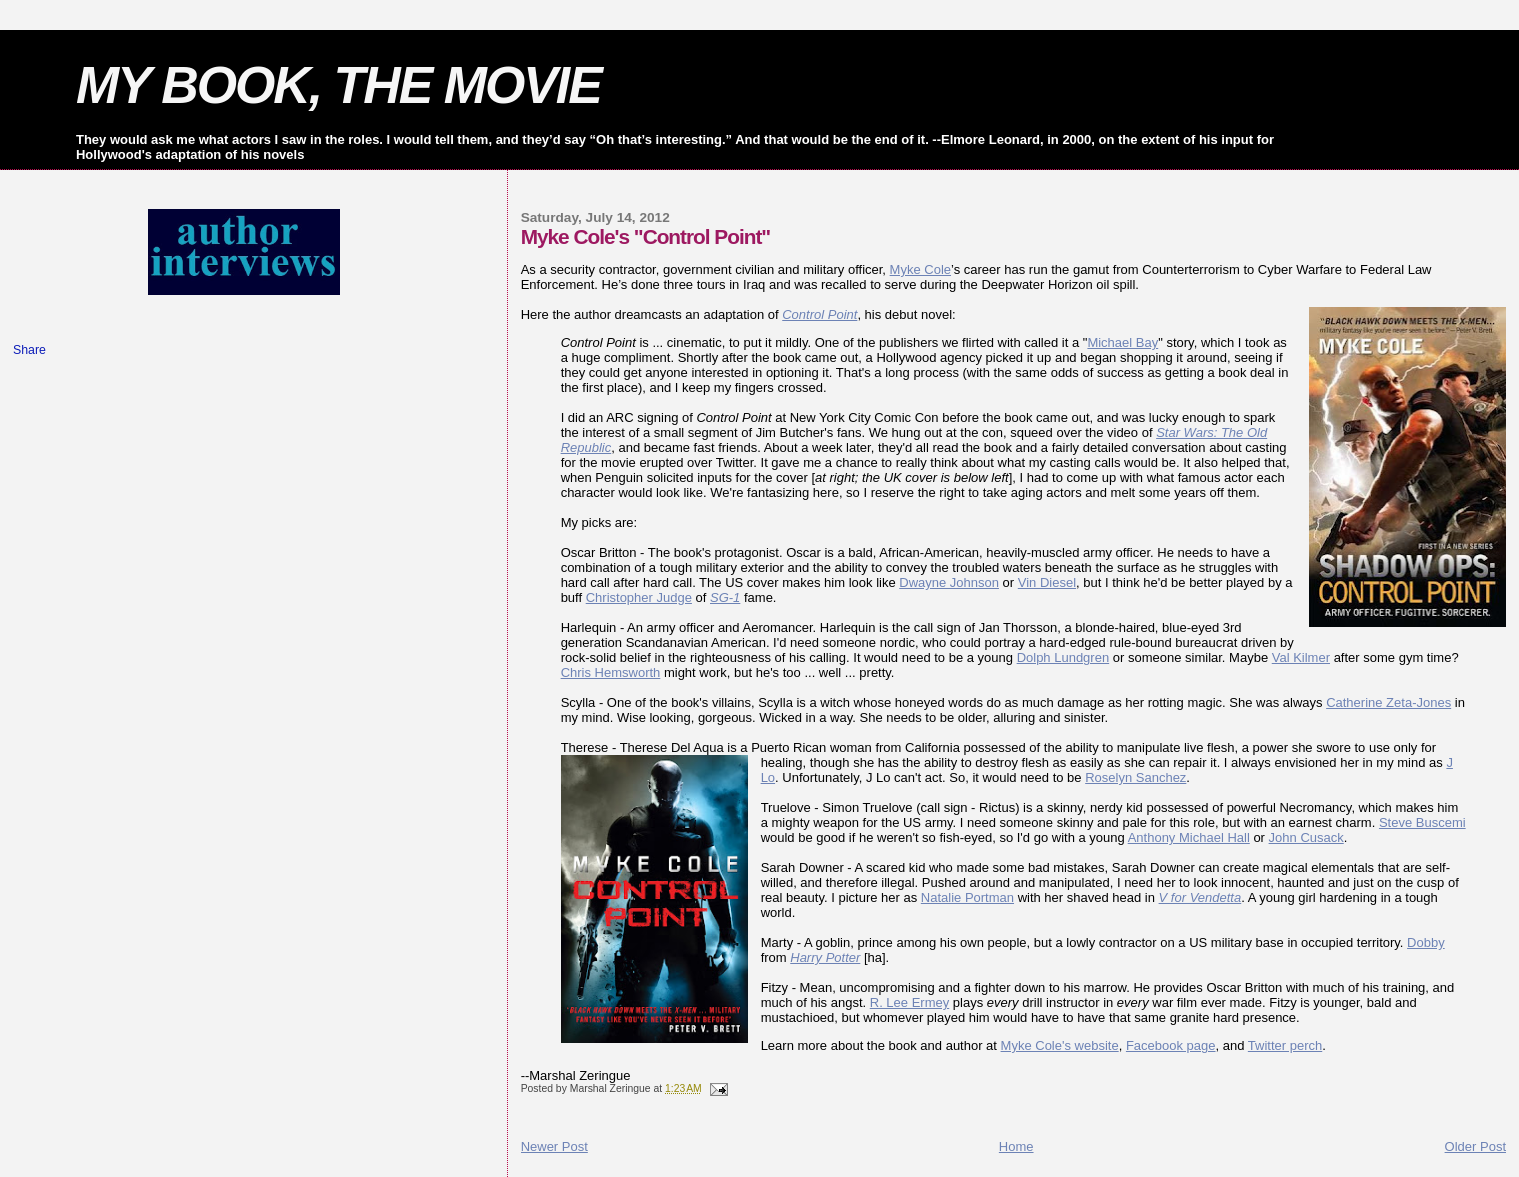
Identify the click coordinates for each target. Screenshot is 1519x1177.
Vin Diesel (1047, 582)
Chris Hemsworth (611, 672)
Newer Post (554, 1146)
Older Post (1475, 1146)
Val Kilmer (1301, 657)
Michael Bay (1122, 342)
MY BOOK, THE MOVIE (338, 85)
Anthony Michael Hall (1189, 837)
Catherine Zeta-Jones (1388, 702)
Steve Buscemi (1422, 822)
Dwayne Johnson (949, 582)
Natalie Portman (967, 897)
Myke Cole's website (1060, 1045)
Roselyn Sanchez (1135, 777)
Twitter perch (1285, 1045)
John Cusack (1306, 837)
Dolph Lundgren (1063, 657)
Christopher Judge (639, 597)
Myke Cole (920, 269)
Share (29, 350)
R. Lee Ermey (909, 1002)
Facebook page (1171, 1045)
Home (1016, 1146)
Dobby (1426, 942)
